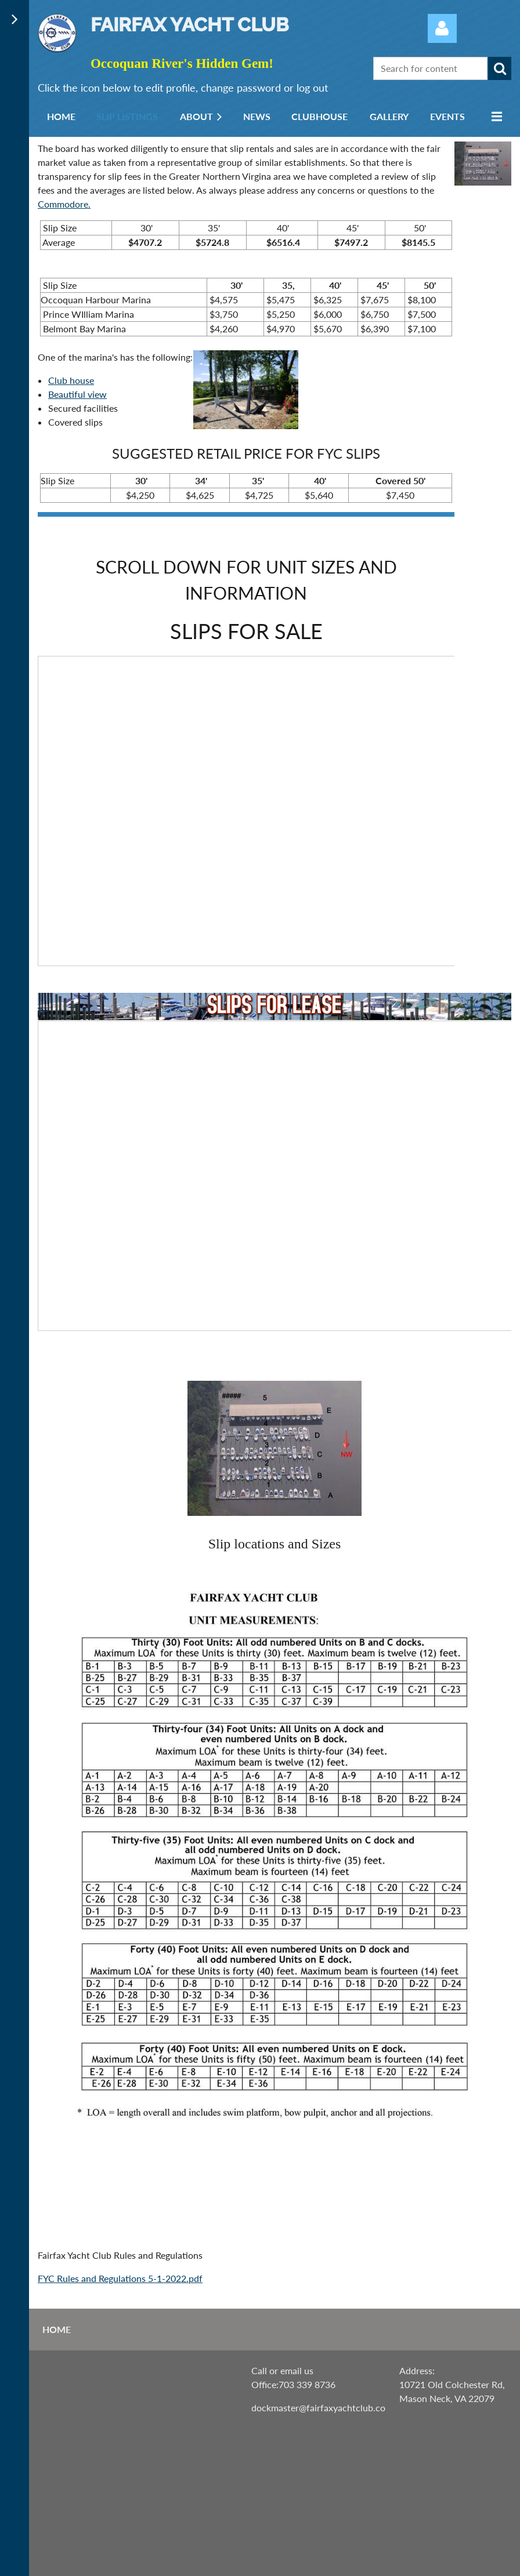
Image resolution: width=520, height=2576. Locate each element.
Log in (442, 28)
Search (499, 68)
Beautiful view (77, 394)
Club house (71, 380)
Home (56, 2329)
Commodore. (64, 203)
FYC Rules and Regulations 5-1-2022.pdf (120, 2278)
